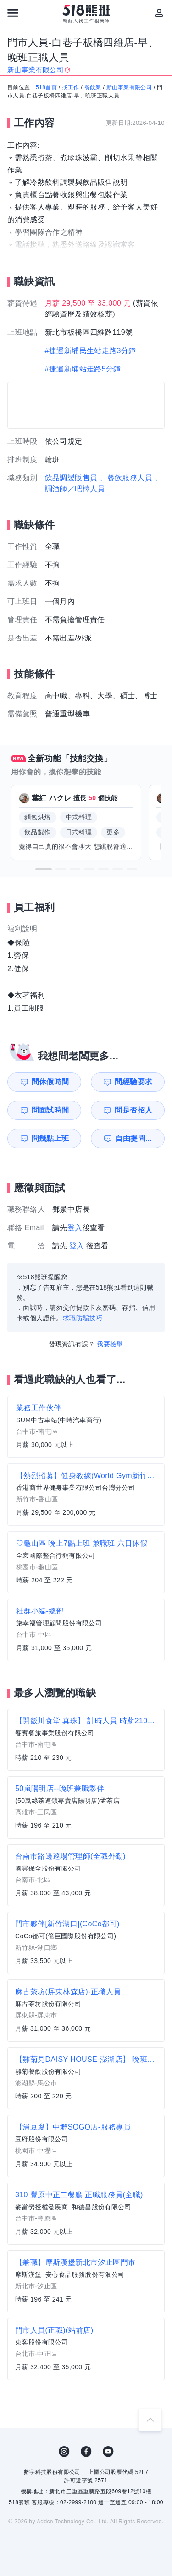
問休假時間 (50, 1082)
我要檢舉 (110, 1344)
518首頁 (46, 87)
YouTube (108, 2451)
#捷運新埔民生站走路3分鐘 (90, 351)
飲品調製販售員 (71, 478)
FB (86, 2451)
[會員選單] (159, 12)
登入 (75, 1228)
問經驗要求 (133, 1082)
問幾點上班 (50, 1138)
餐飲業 (92, 87)
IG (64, 2451)
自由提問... (133, 1138)
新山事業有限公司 (129, 87)
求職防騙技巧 (82, 1318)
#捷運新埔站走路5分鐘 (83, 369)
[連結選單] (12, 12)
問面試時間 (50, 1110)
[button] (43, 869)
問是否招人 (133, 1110)
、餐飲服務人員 (126, 478)
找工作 (70, 87)
